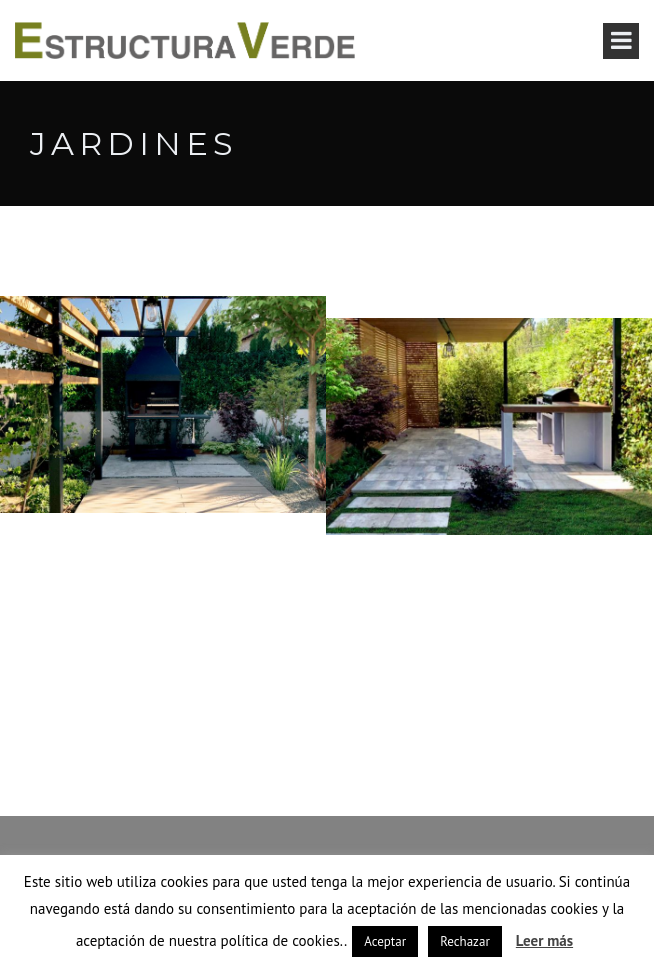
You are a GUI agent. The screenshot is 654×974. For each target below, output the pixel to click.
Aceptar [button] (385, 941)
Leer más (544, 940)
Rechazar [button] (465, 941)
